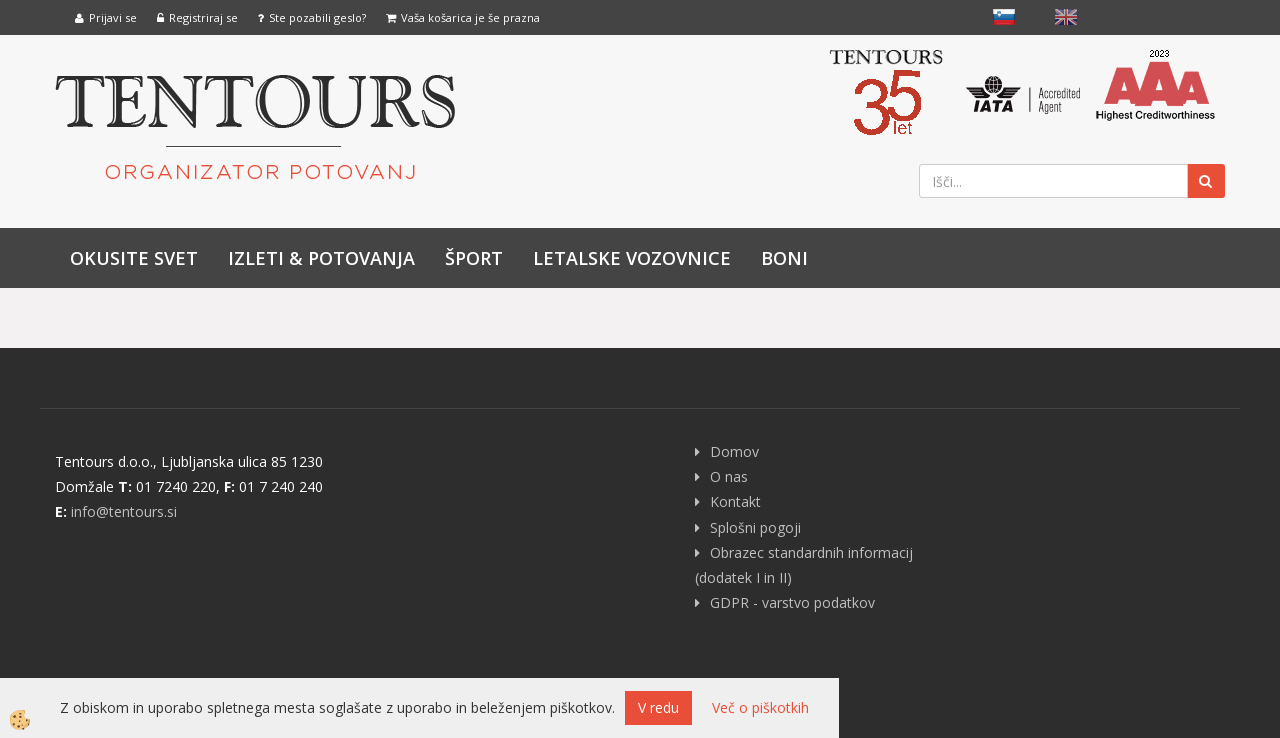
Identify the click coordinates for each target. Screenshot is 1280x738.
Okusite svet (134, 258)
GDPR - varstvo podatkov (792, 602)
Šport (474, 258)
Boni (784, 258)
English (1066, 17)
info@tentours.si (124, 511)
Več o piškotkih (760, 707)
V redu (658, 707)
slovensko (1004, 17)
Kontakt (735, 501)
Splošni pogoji (755, 527)
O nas (729, 476)
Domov (734, 451)
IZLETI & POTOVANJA (321, 258)
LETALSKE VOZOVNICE (632, 258)
